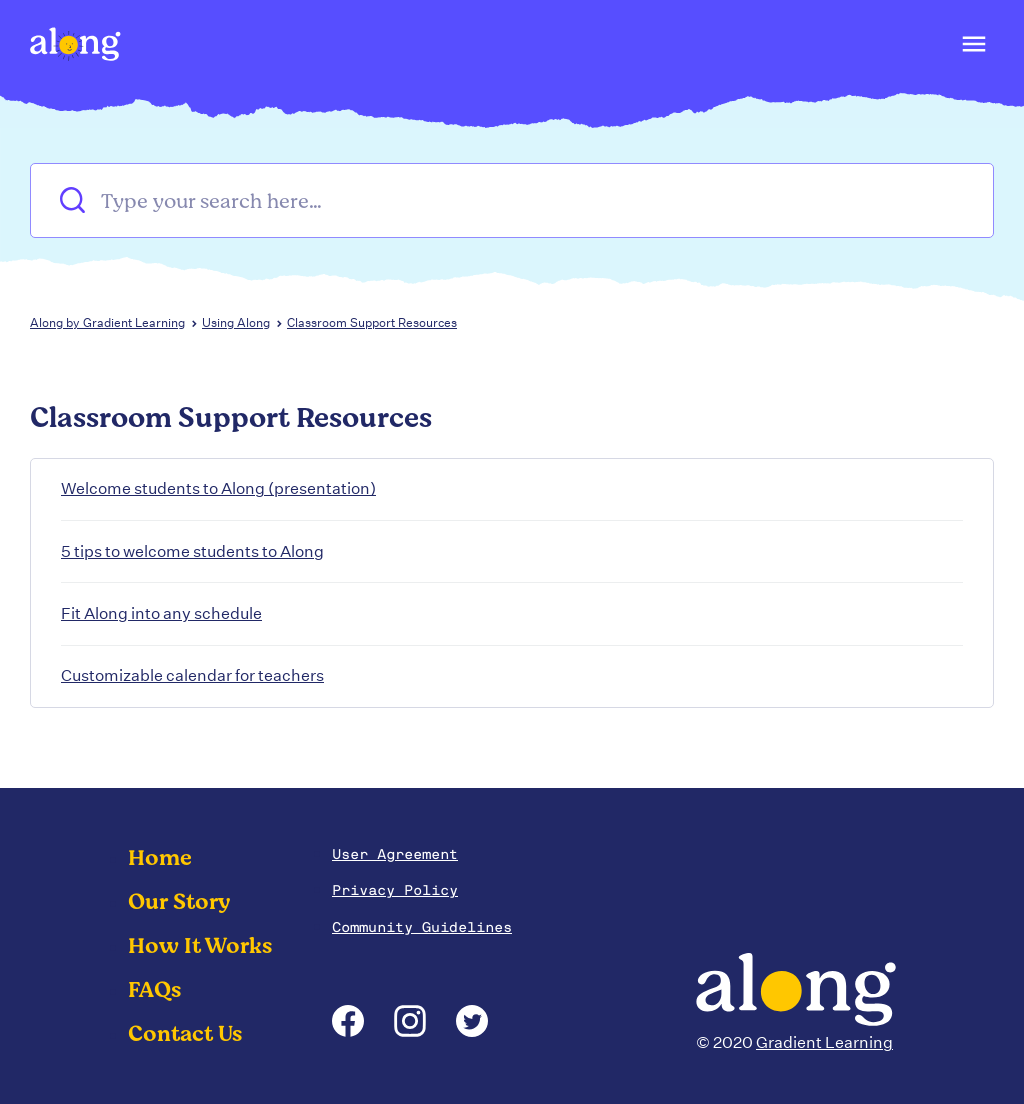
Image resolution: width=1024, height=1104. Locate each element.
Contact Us (185, 1034)
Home (160, 858)
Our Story (179, 902)
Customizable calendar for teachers (192, 675)
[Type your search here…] (512, 200)
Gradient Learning (824, 1042)
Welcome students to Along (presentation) (218, 488)
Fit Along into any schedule (161, 613)
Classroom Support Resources (372, 322)
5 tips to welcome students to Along (192, 551)
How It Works (200, 946)
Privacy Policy (395, 890)
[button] (972, 49)
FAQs (154, 990)
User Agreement (395, 854)
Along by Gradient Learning (107, 322)
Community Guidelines (422, 927)
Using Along (236, 322)
